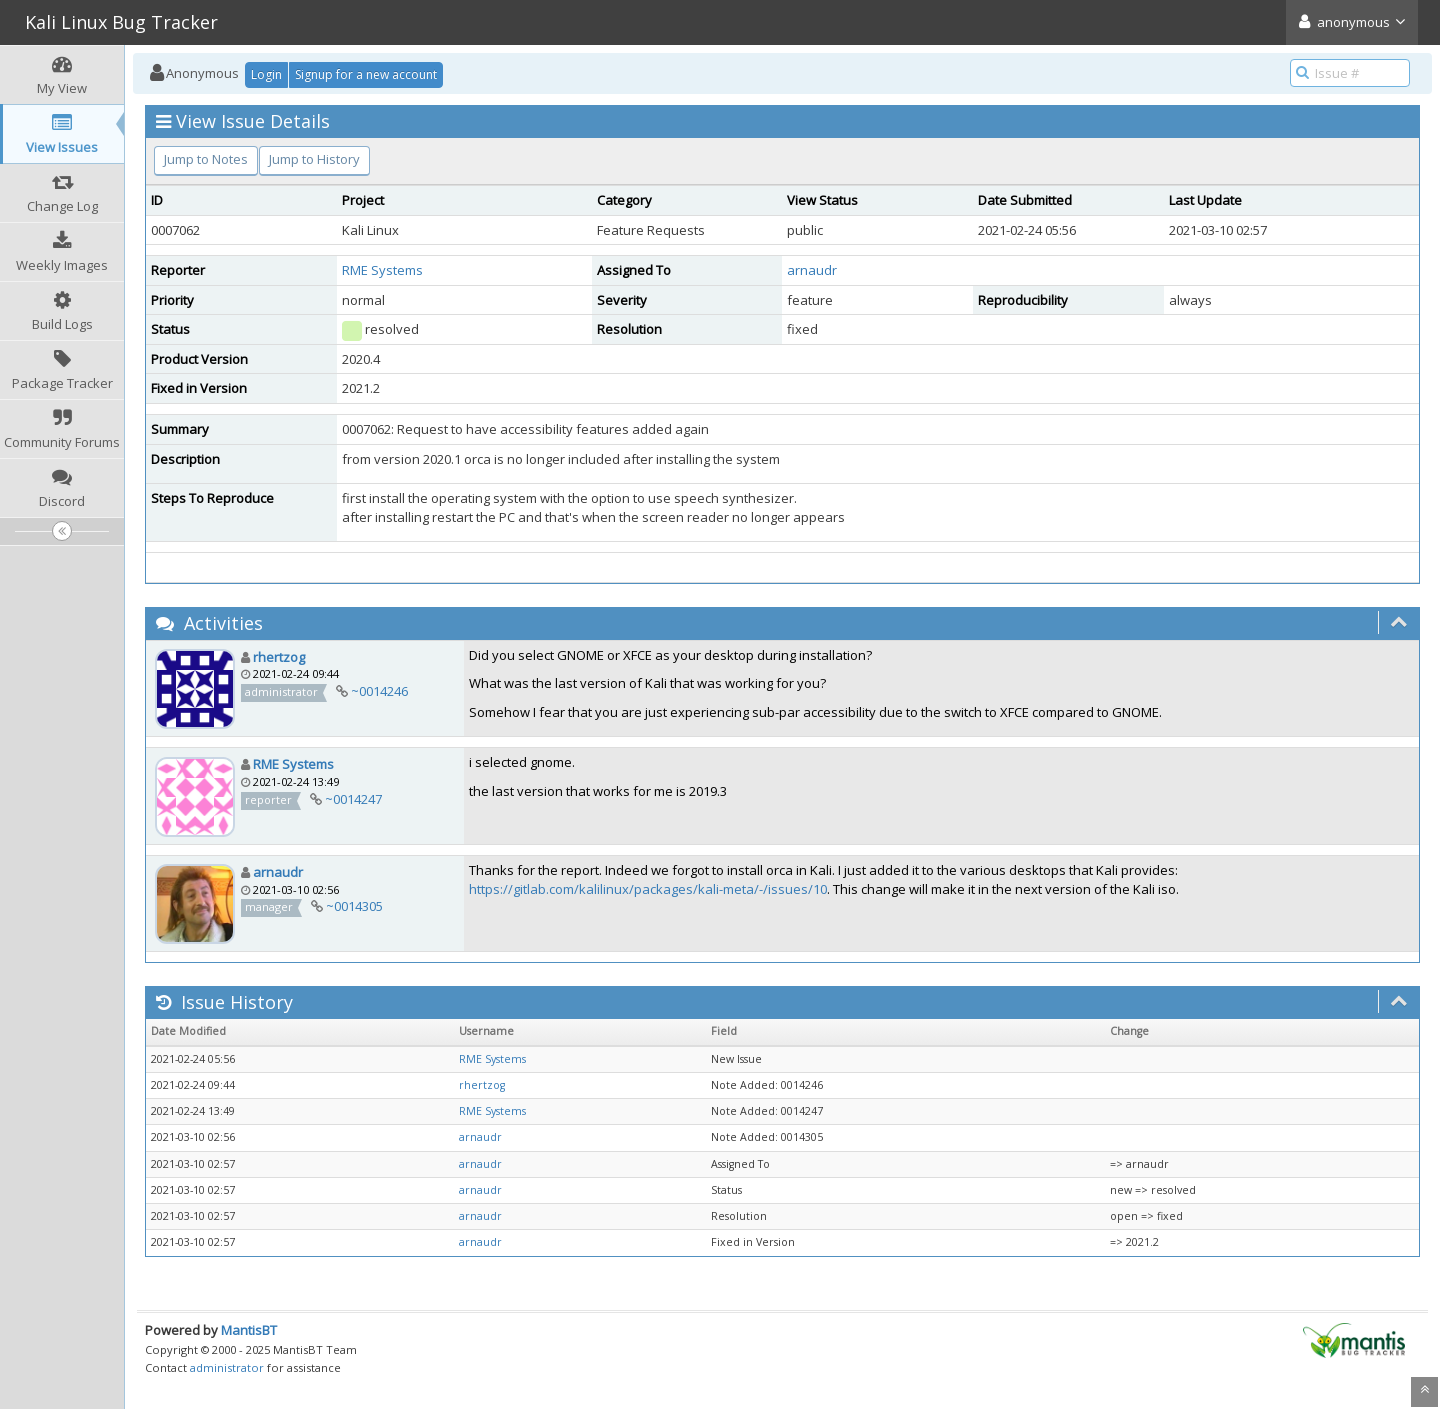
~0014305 (354, 906)
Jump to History (314, 159)
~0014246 (379, 691)
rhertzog (279, 657)
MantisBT (249, 1330)
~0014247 (353, 799)
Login (266, 74)
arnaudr (812, 270)
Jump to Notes (206, 159)
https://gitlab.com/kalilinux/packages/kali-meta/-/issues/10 (648, 889)
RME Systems (382, 270)
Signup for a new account (366, 74)
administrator (227, 1367)
